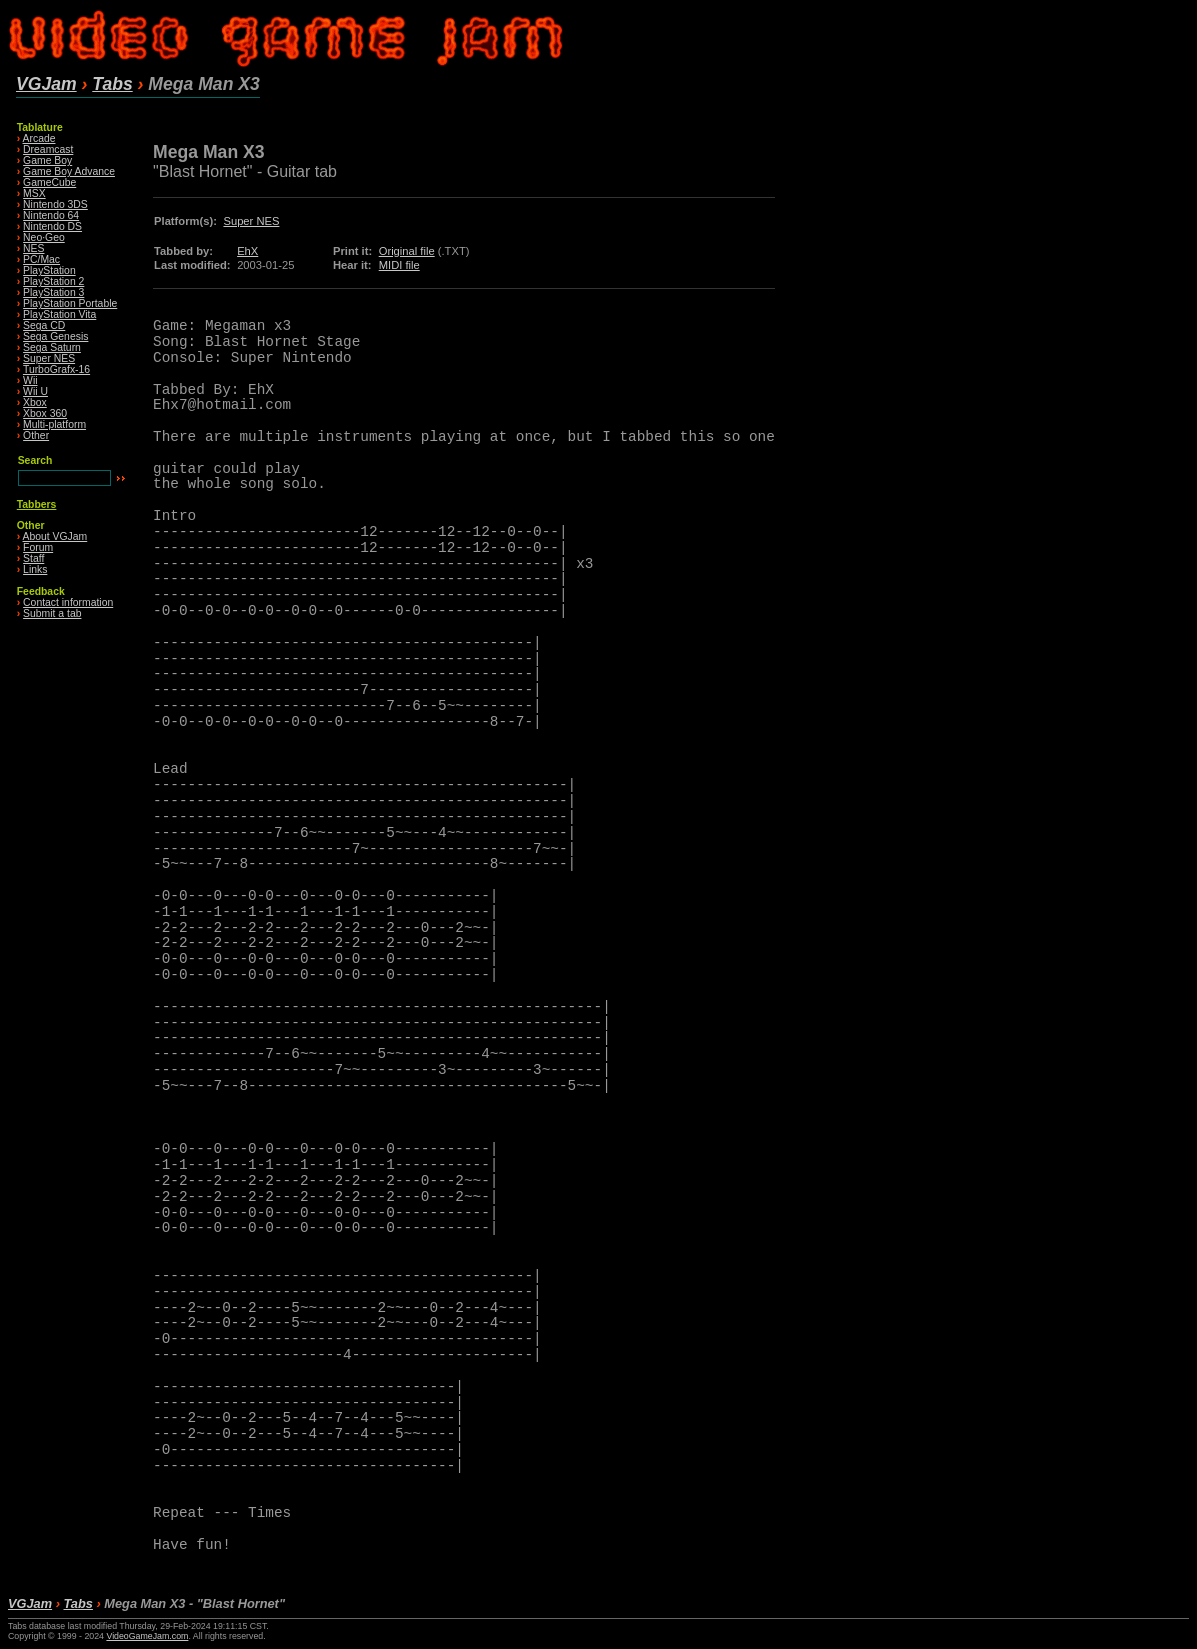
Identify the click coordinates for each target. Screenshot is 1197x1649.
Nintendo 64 (51, 215)
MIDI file (399, 265)
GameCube (49, 182)
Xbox (35, 402)
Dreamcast (48, 149)
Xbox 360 (45, 413)
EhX (247, 251)
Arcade (39, 138)
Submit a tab (52, 613)
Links (35, 569)
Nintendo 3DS (55, 204)
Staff (33, 558)
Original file (407, 251)
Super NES (49, 358)
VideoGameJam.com (147, 1636)
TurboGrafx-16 (56, 369)
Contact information (68, 602)
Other (36, 435)
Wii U (35, 391)
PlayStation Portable (70, 303)
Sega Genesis (55, 336)
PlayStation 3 (53, 292)
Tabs (112, 84)
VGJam (46, 84)
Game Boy (47, 160)
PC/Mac (41, 259)
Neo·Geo (44, 237)
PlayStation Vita (59, 314)
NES (33, 248)
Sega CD (44, 325)
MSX (34, 193)
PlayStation (49, 270)
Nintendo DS (52, 226)
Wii (30, 380)
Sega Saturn (52, 347)
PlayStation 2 (53, 281)
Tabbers (37, 504)
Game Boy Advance (69, 171)
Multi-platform (54, 424)
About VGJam (55, 536)
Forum (38, 547)
